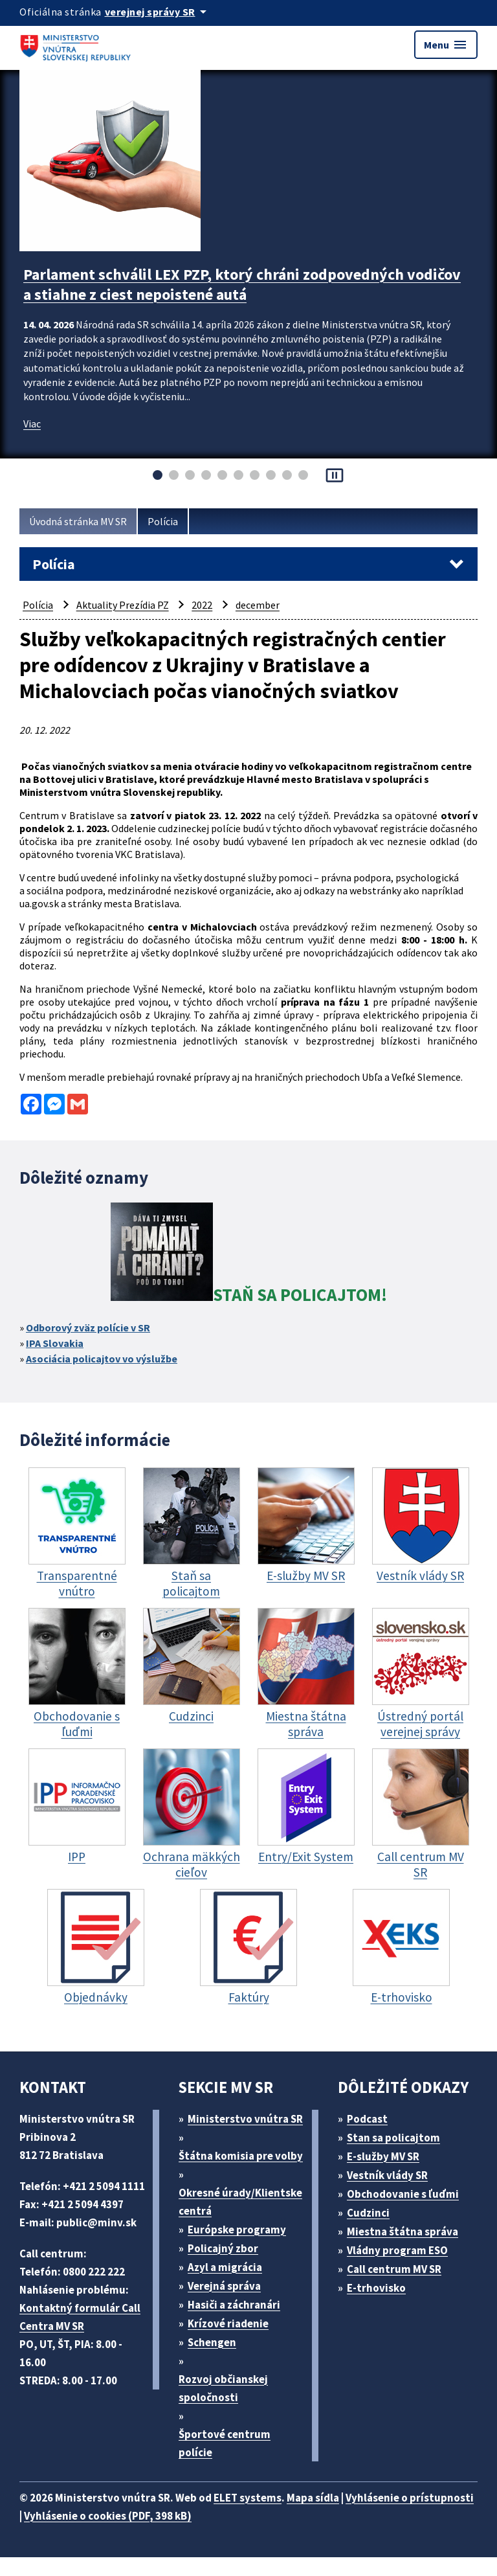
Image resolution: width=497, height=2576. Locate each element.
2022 (202, 604)
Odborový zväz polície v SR (88, 1327)
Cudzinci (368, 2213)
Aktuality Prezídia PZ (122, 604)
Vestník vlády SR (387, 2175)
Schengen (212, 2342)
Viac (32, 423)
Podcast (367, 2119)
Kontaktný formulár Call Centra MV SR (79, 2317)
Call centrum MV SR (394, 2269)
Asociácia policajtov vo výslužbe (101, 1358)
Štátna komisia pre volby (241, 2156)
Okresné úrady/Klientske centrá (240, 2202)
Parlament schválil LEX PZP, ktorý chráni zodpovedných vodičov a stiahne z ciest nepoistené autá (242, 284)
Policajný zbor (223, 2248)
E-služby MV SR (383, 2156)
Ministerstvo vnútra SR (245, 2119)
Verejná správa (224, 2286)
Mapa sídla (313, 2498)
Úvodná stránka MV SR (78, 521)
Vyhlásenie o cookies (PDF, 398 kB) (108, 2516)
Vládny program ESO (397, 2250)
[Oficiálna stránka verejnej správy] (158, 11)
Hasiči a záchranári (234, 2305)
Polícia (163, 521)
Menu (446, 44)
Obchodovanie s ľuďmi (403, 2194)
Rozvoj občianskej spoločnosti (223, 2388)
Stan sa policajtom (393, 2137)
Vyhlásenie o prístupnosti (410, 2498)
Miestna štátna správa (402, 2231)
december (258, 604)
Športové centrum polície (225, 2443)
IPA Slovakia (54, 1343)
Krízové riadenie (228, 2323)
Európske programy (237, 2229)
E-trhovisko (376, 2288)
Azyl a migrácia (225, 2267)
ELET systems (248, 2498)
